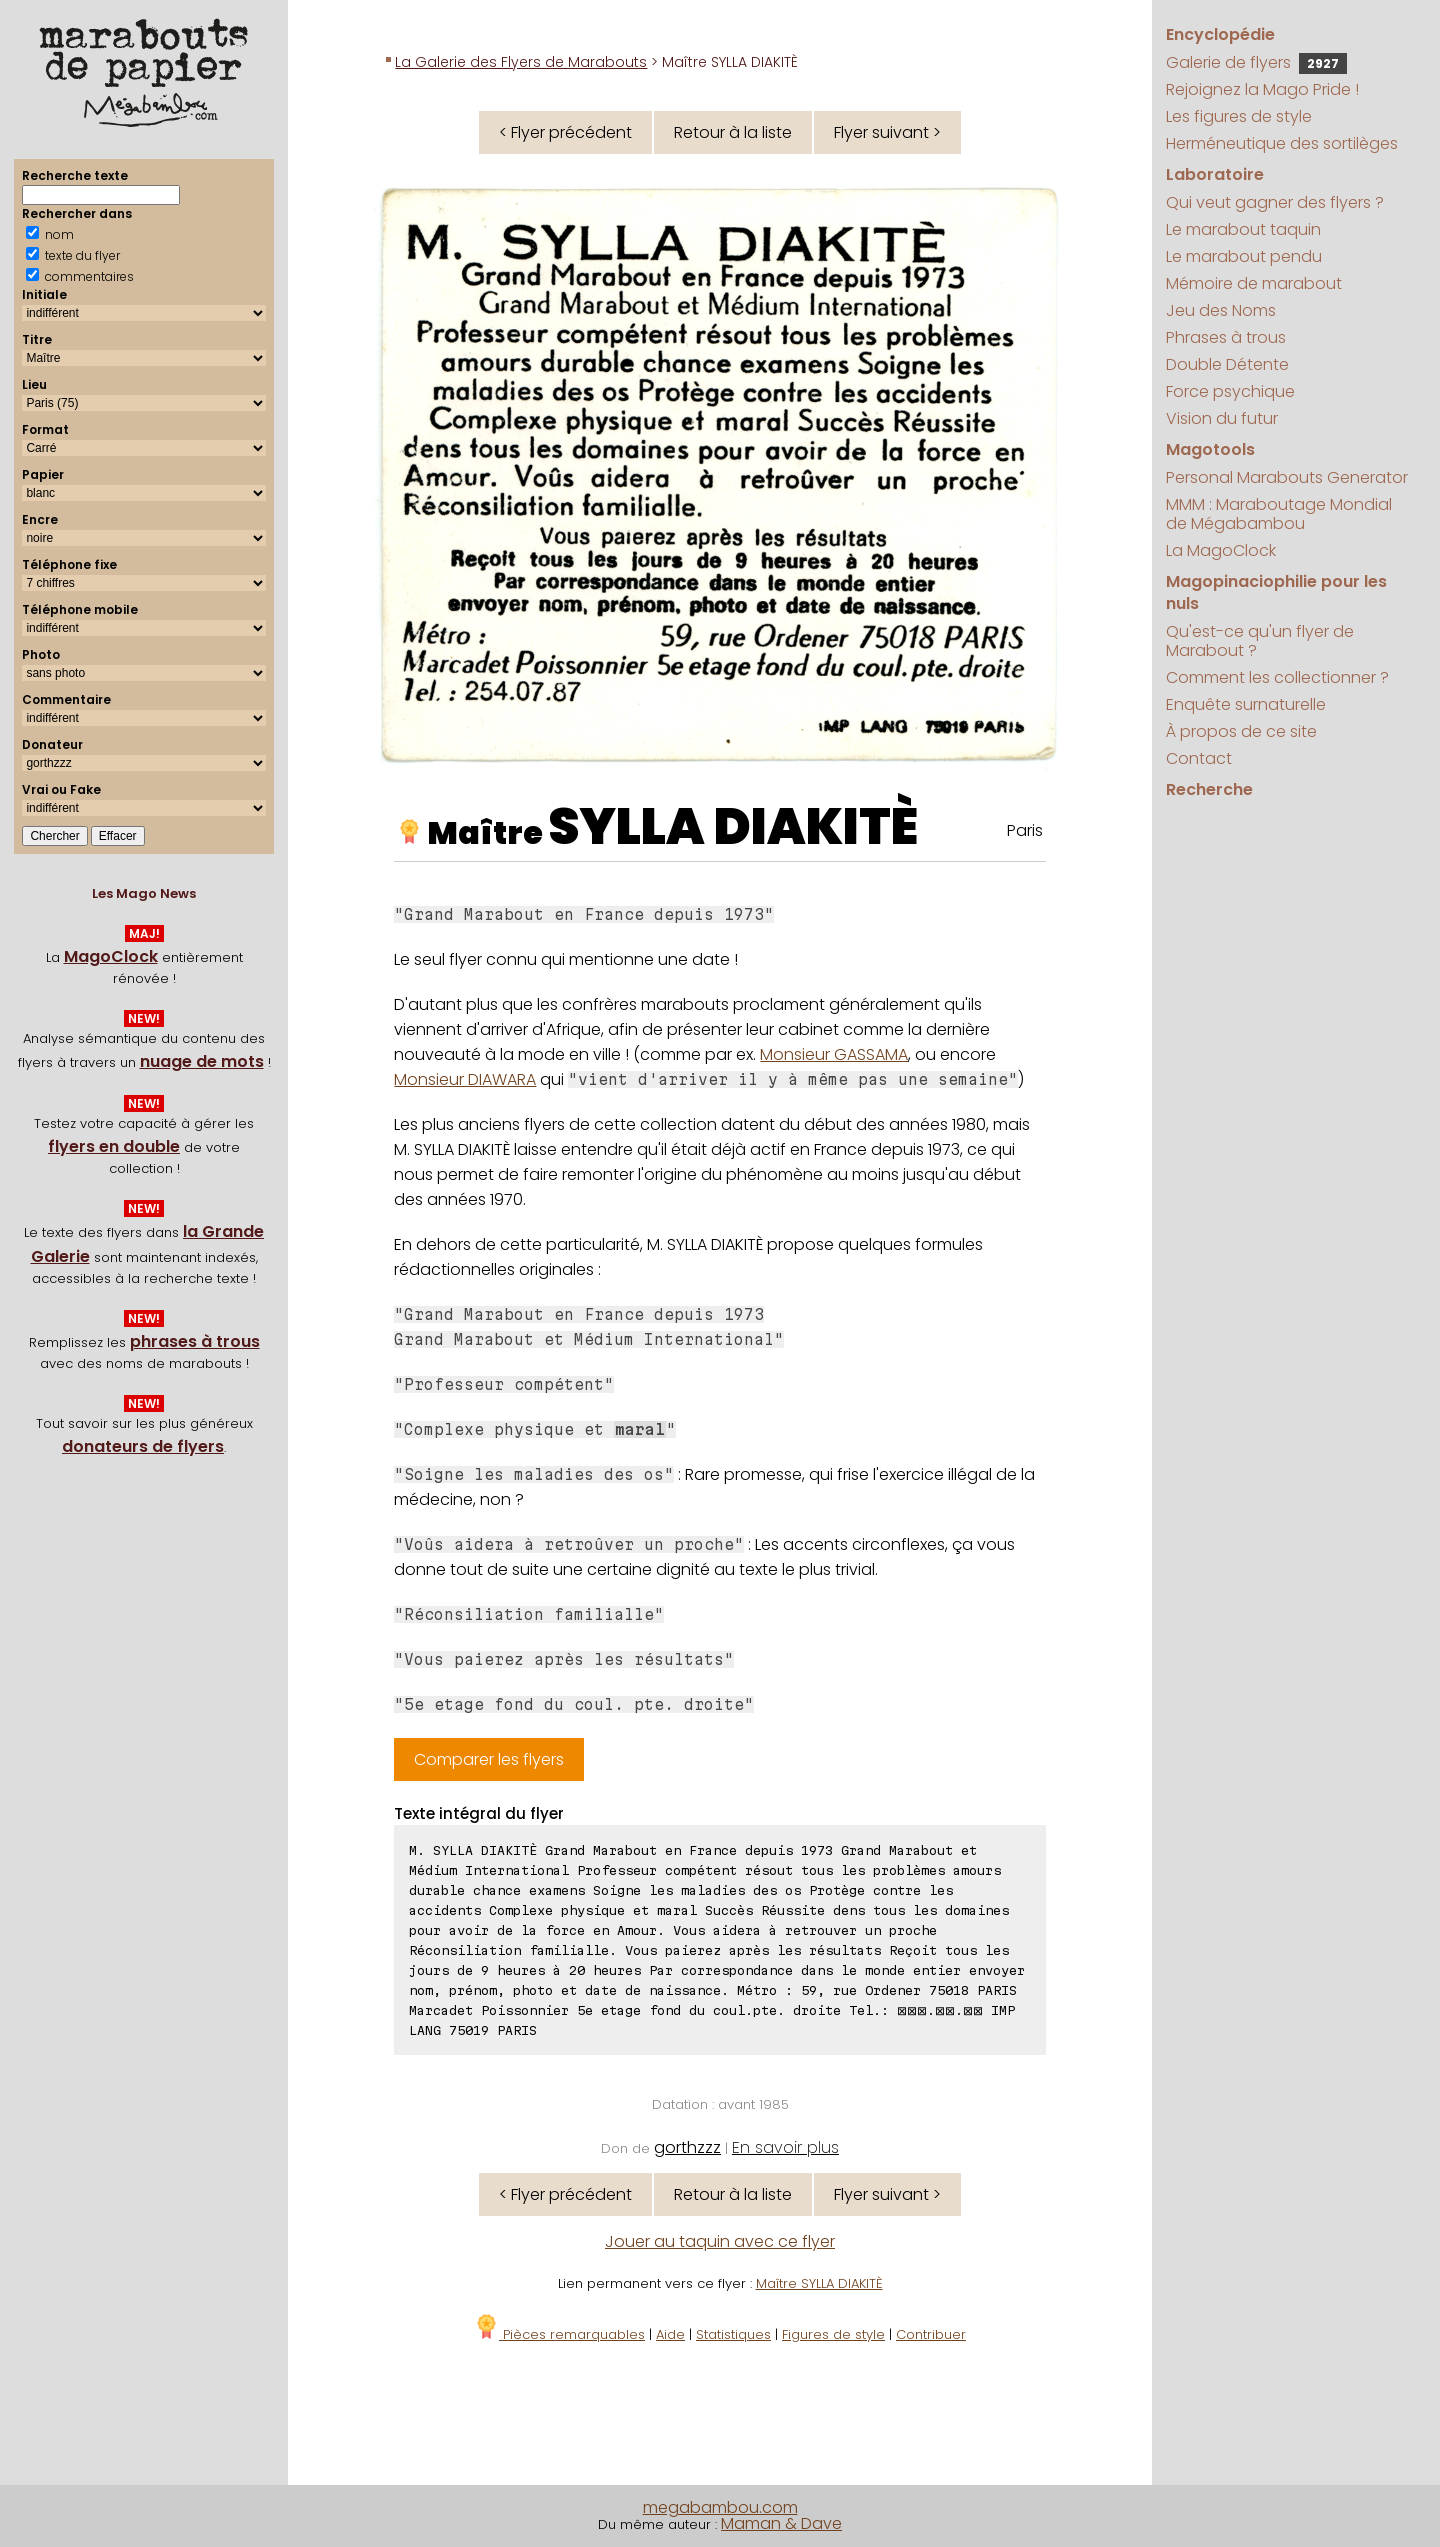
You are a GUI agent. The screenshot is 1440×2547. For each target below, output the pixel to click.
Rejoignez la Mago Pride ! (1262, 89)
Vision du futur (1222, 418)
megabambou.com (720, 2507)
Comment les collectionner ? (1277, 677)
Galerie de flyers (1256, 62)
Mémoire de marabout (1254, 283)
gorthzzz (687, 2147)
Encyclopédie (1220, 34)
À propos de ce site (1241, 731)
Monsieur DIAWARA (465, 1079)
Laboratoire (1215, 174)
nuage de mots (202, 1061)
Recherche (1209, 789)
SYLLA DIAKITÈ (733, 827)
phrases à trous (195, 1341)
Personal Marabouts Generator (1287, 477)
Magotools (1210, 449)
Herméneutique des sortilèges (1282, 143)
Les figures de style (1239, 116)
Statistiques (733, 2334)
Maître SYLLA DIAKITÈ (819, 2283)
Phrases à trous (1226, 337)
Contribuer (931, 2334)
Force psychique (1230, 391)
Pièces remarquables (559, 2334)
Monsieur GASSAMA (834, 1054)
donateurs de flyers (143, 1446)
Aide (670, 2334)
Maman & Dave (781, 2523)
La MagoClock (1221, 550)
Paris (1025, 830)
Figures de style (833, 2334)
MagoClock (111, 956)
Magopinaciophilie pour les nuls (1276, 592)
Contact (1199, 758)
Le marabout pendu (1244, 256)
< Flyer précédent (565, 132)
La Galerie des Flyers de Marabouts (521, 62)
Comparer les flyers (489, 1759)
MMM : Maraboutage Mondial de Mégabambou (1279, 514)
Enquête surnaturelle (1246, 704)
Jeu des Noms (1221, 310)
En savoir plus (785, 2147)
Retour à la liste (733, 132)
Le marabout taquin (1243, 229)
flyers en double (114, 1146)
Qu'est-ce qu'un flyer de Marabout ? (1260, 641)
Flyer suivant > (887, 132)
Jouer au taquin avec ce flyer (720, 2241)
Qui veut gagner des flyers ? (1275, 202)
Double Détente (1227, 364)
